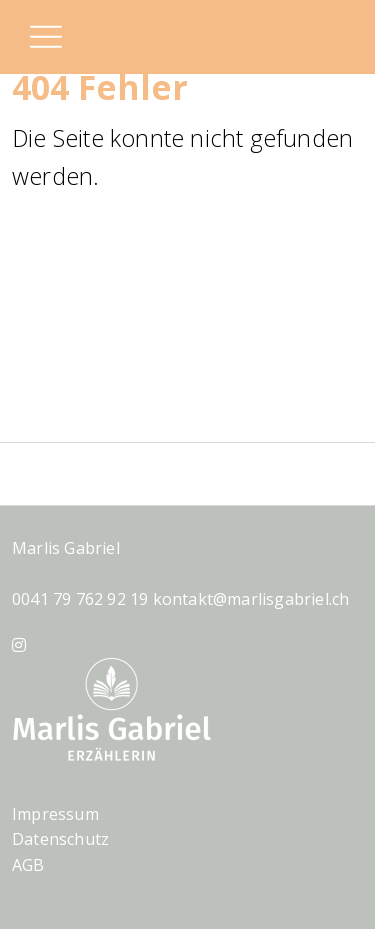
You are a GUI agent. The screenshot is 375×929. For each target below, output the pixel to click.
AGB (28, 865)
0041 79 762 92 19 (80, 599)
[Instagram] (19, 645)
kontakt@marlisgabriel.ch (251, 599)
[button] (45, 39)
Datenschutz (60, 839)
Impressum (55, 814)
